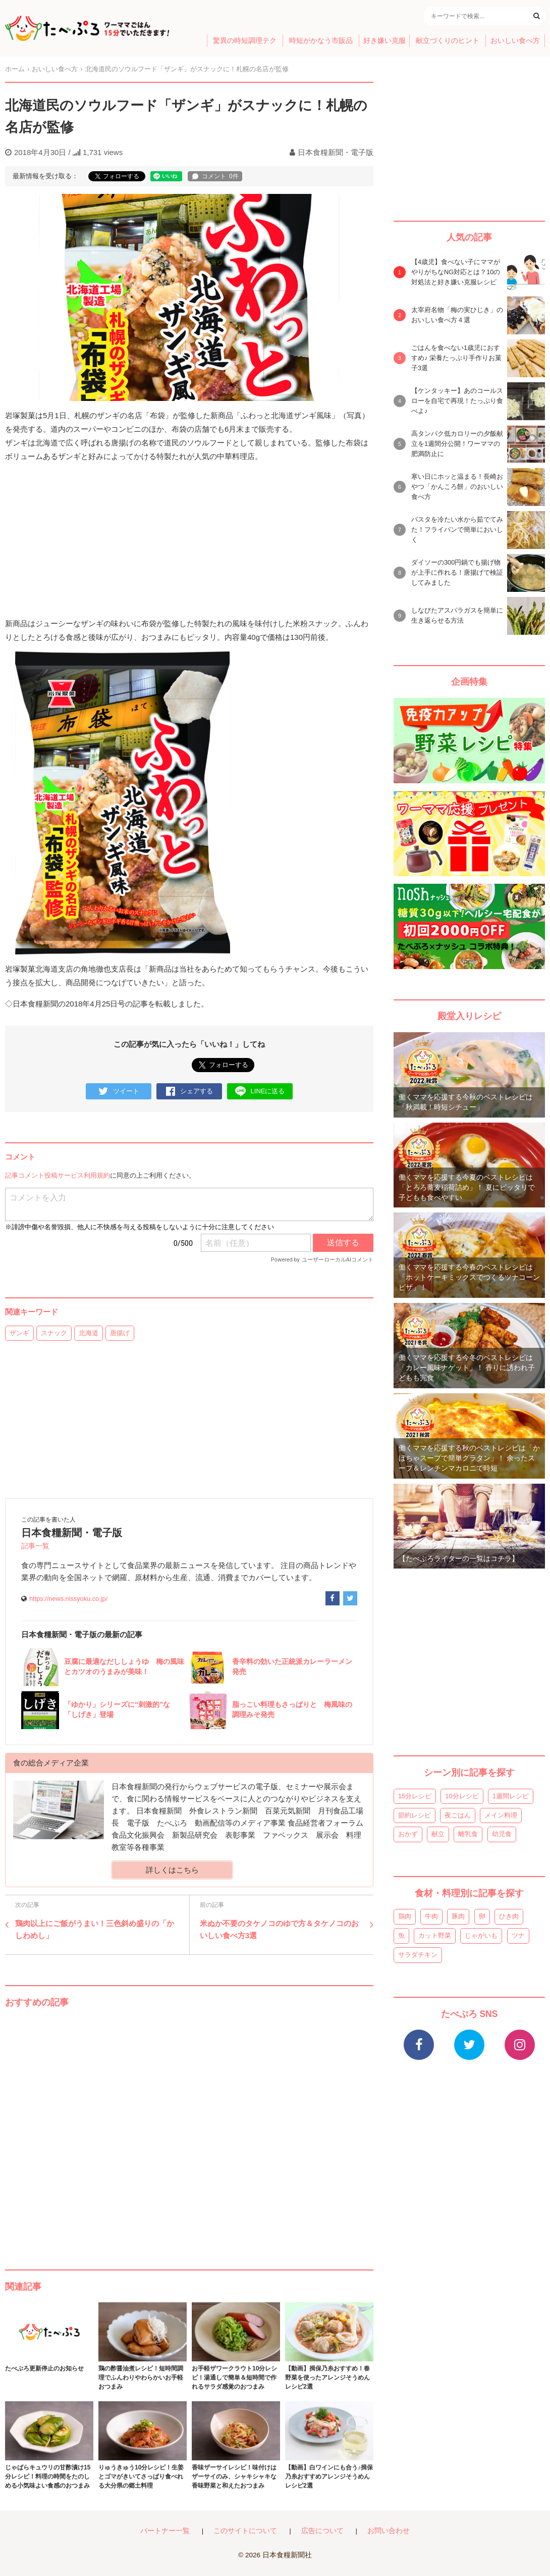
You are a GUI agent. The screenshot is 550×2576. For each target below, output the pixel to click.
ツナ (518, 1935)
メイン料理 (500, 1815)
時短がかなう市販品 (321, 40)
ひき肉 (509, 1916)
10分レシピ (461, 1796)
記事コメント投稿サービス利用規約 (57, 1175)
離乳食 (468, 1834)
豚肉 (458, 1916)
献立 (438, 1834)
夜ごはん (458, 1815)
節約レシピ (414, 1815)
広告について (322, 2531)
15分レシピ (414, 1796)
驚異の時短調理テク (245, 40)
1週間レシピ (510, 1796)
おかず (408, 1834)
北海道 (88, 1333)
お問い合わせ (388, 2531)
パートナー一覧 (165, 2531)
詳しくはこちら (172, 1869)
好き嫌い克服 (384, 40)
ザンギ (19, 1333)
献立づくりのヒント (447, 40)
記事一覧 (35, 1546)
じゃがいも (481, 1935)
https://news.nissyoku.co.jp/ (68, 1598)
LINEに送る (260, 1091)
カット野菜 (434, 1935)
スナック (54, 1333)
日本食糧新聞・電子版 (335, 152)
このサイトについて (245, 2531)
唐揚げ (120, 1333)
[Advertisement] (189, 2128)
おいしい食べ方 (515, 40)
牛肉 (431, 1916)
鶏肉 (404, 1916)
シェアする (189, 1091)
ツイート (118, 1091)
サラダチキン (417, 1954)
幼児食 (502, 1834)
